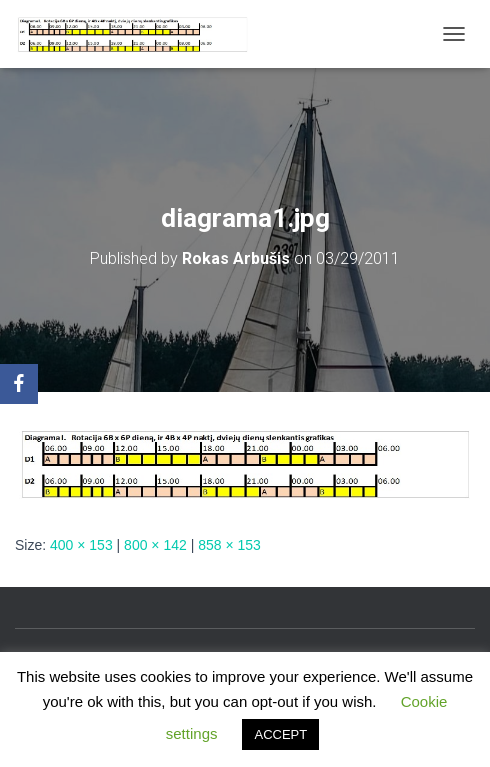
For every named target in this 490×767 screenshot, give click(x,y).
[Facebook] (19, 384)
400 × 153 (81, 545)
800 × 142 (155, 545)
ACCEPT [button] (280, 734)
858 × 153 (229, 545)
